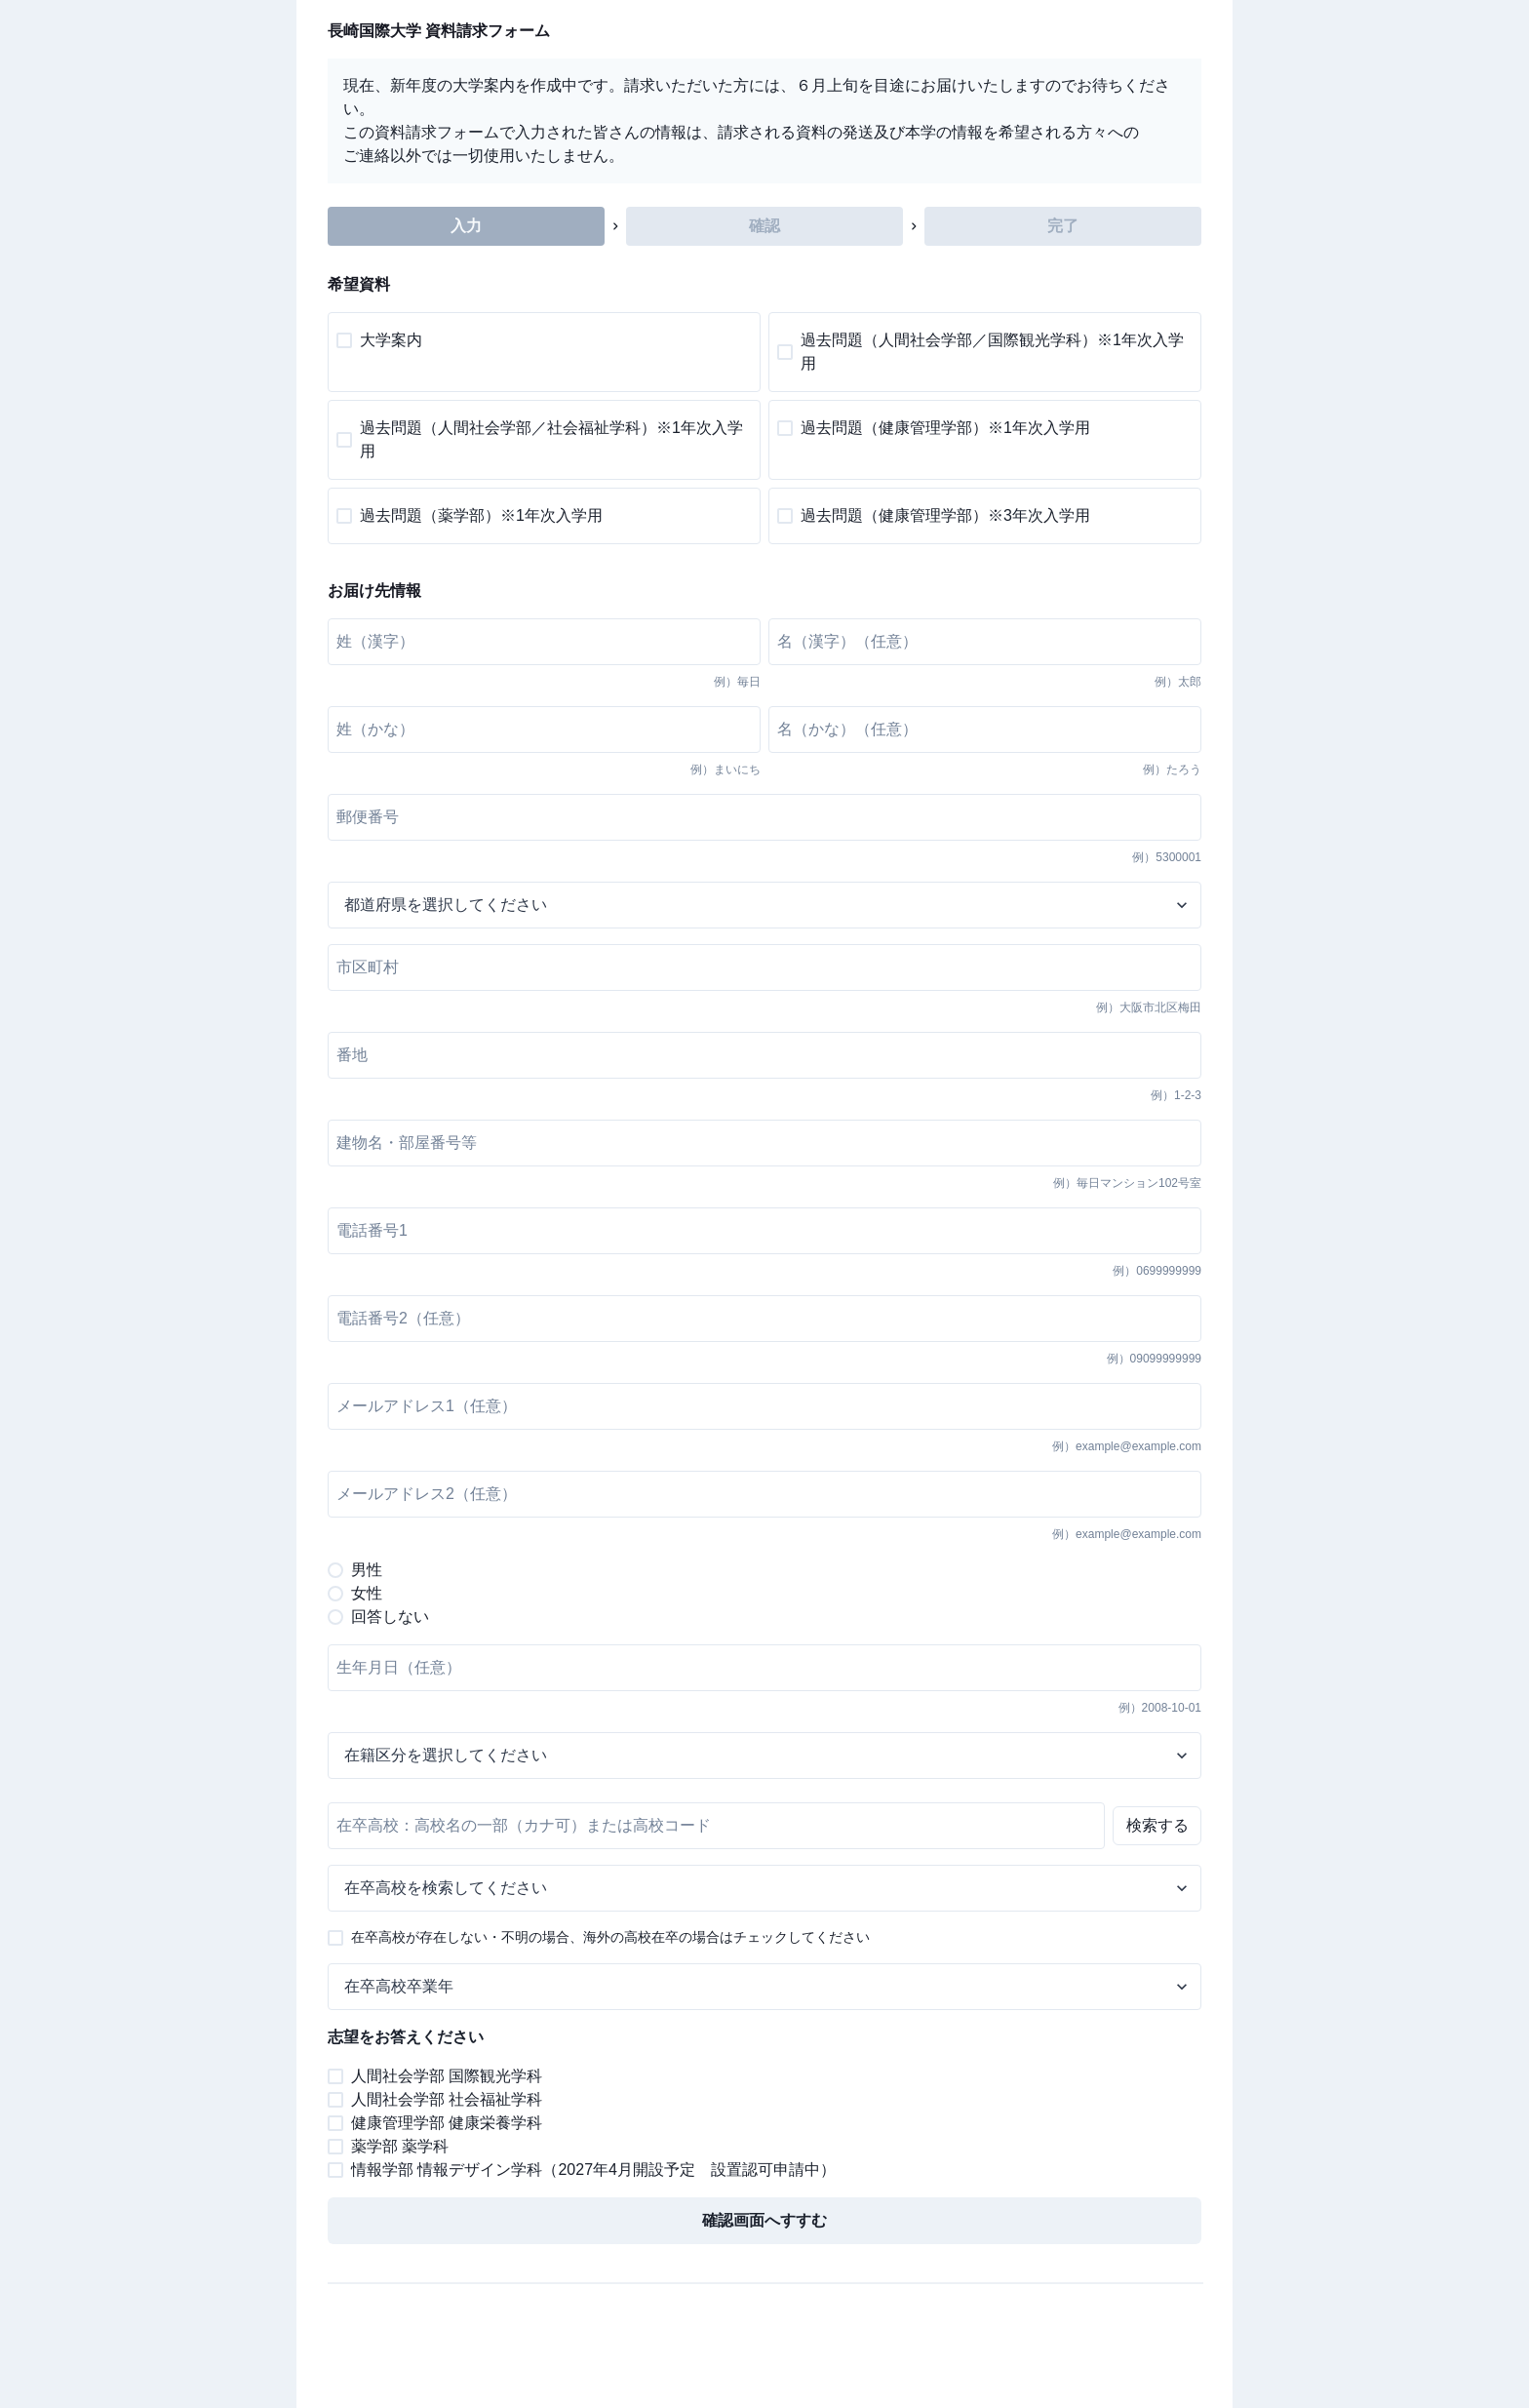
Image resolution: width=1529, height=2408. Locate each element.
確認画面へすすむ (764, 2220)
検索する (1157, 1825)
